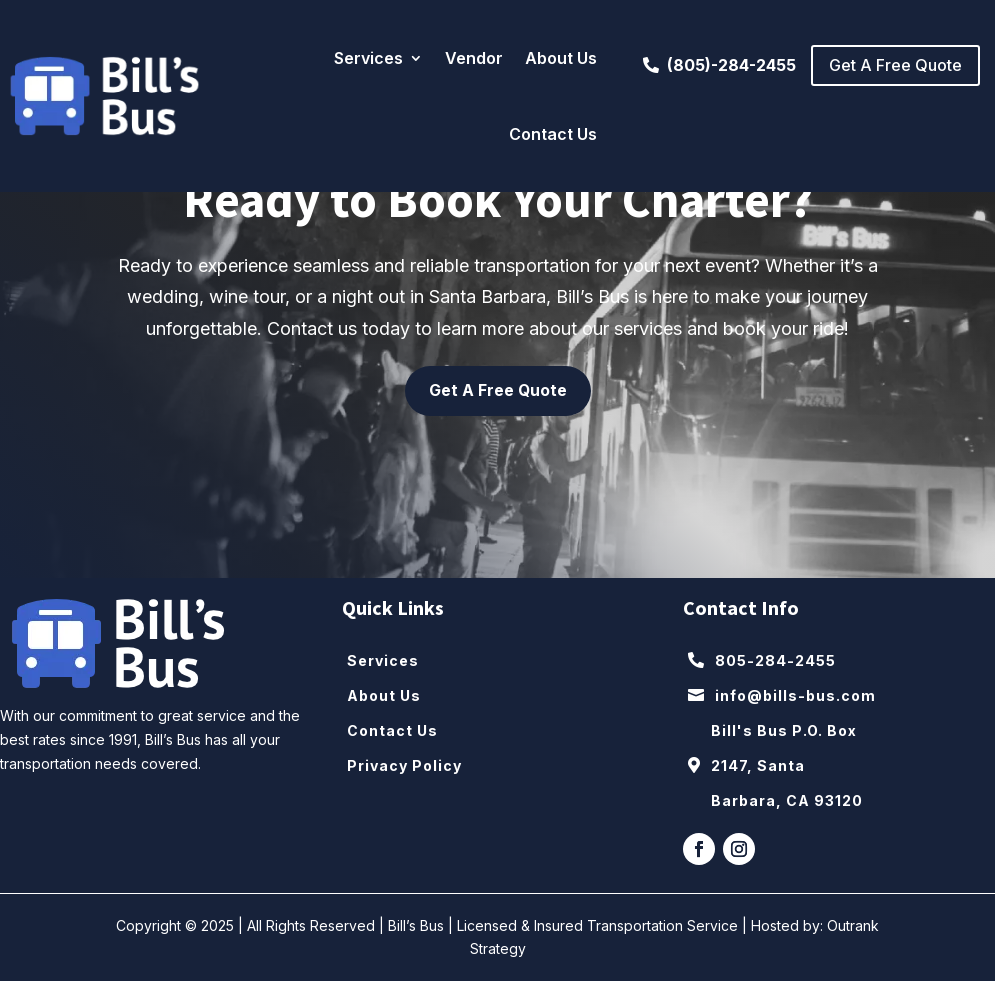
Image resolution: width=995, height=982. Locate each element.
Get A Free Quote (895, 65)
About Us (561, 58)
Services (368, 58)
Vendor (474, 58)
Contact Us (553, 134)
